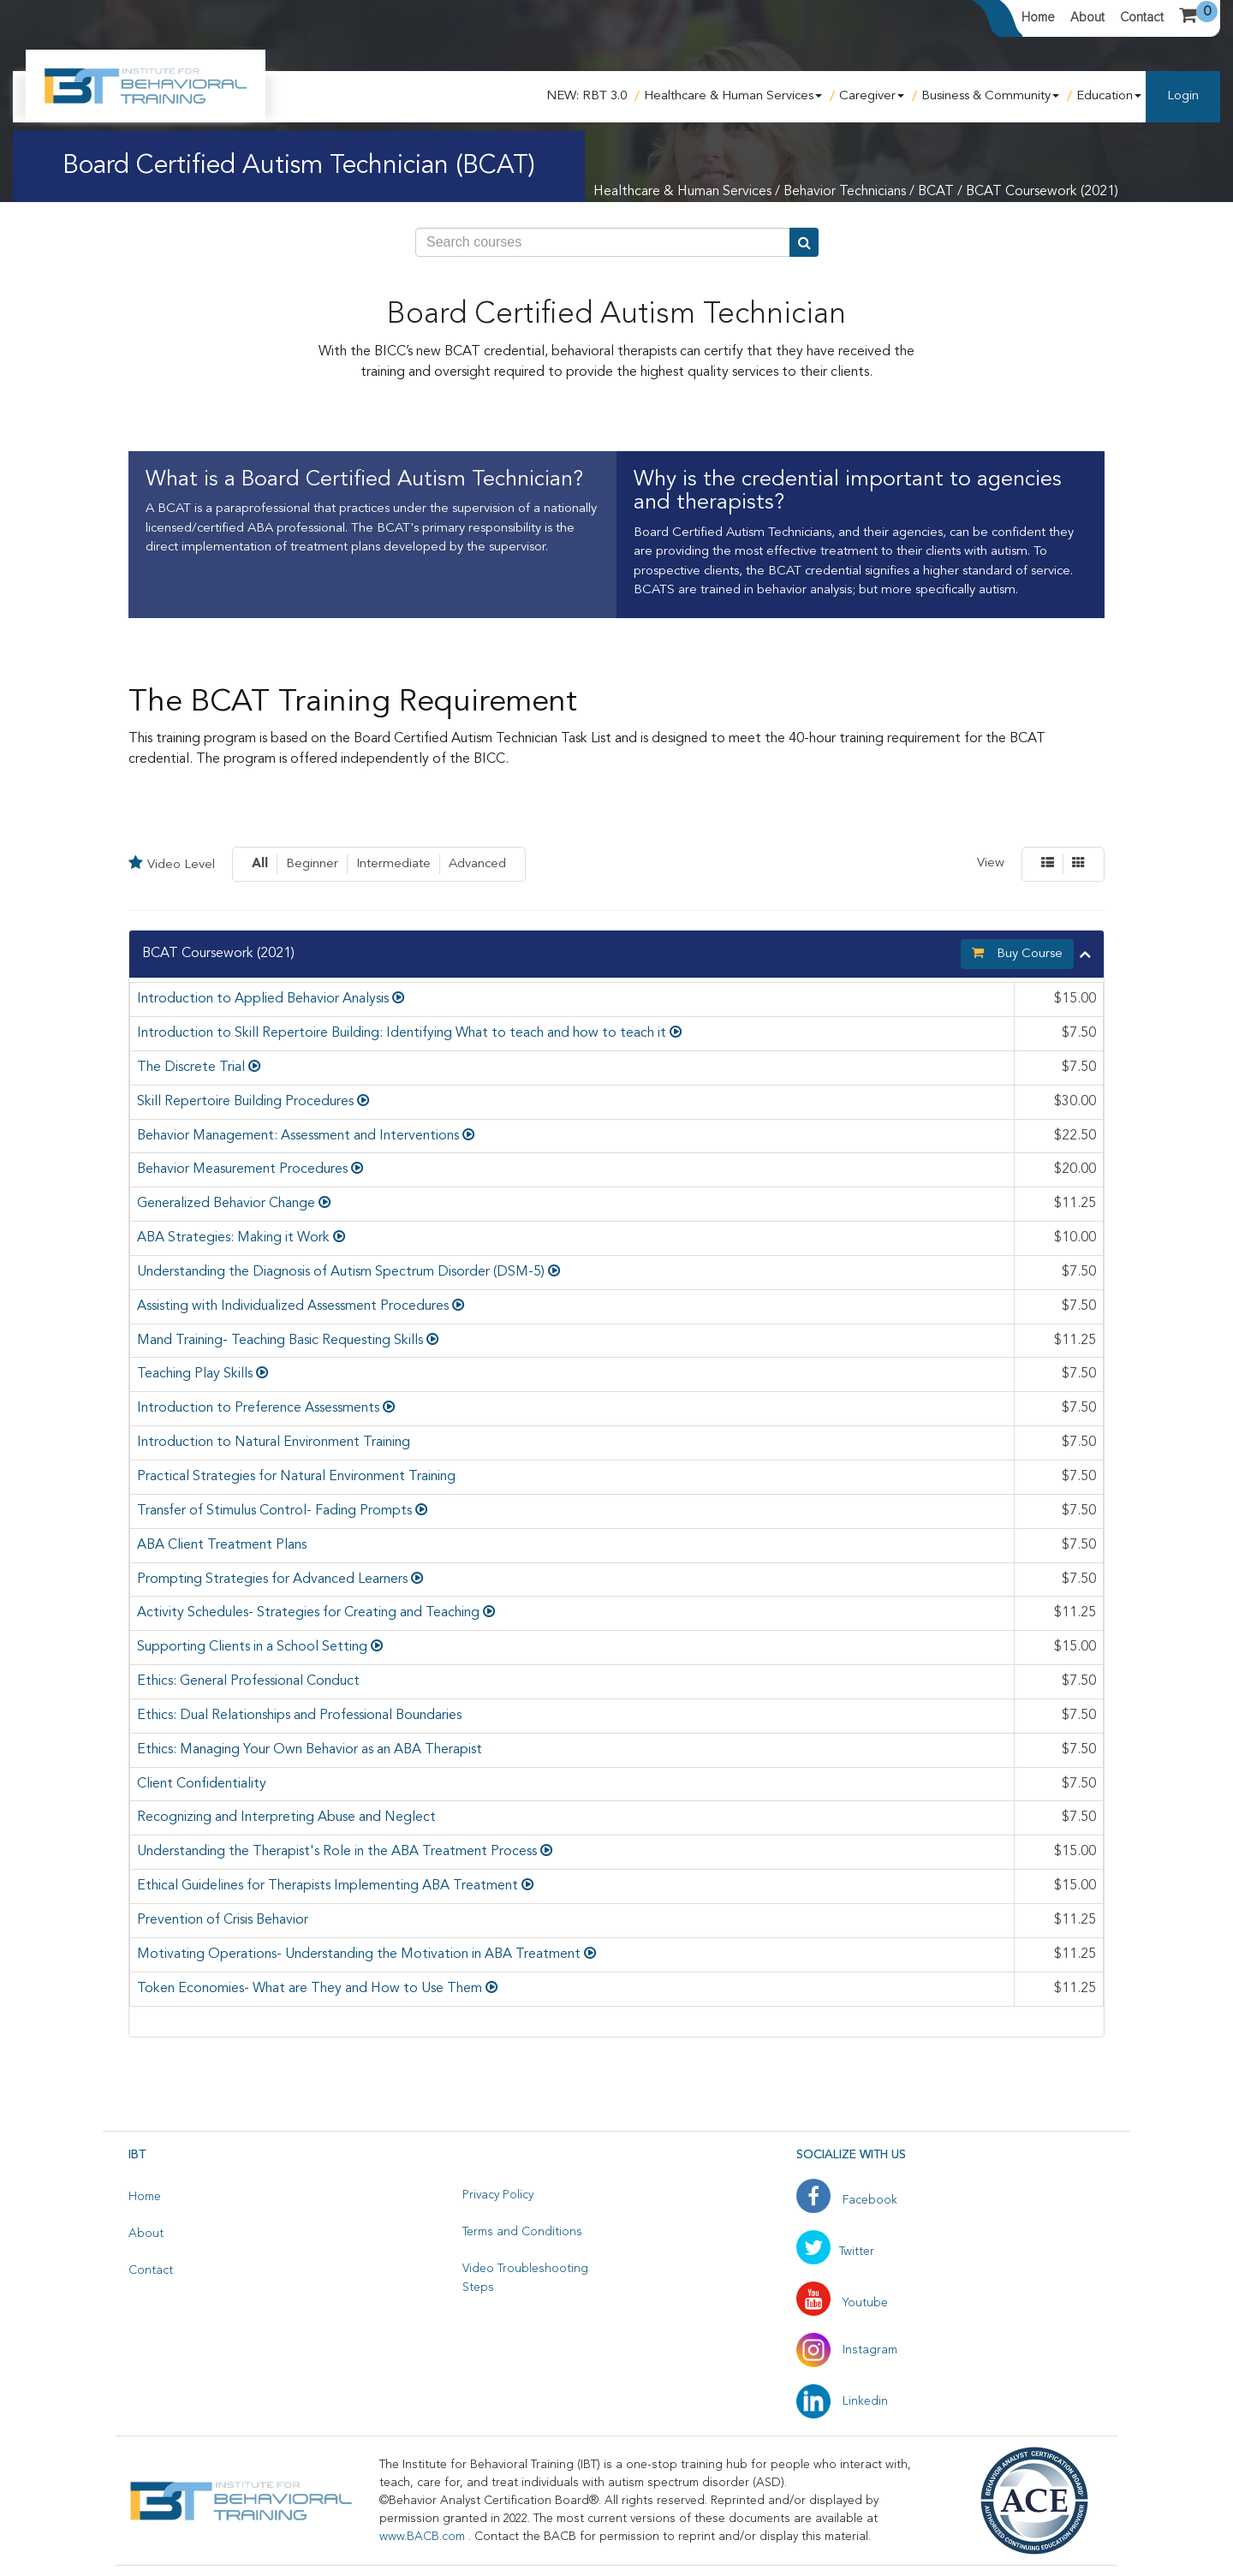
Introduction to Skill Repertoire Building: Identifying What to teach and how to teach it (401, 1033)
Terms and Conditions (522, 2232)
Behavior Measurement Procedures (242, 1169)
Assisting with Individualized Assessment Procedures (293, 1306)
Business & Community (990, 96)
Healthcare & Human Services (733, 96)
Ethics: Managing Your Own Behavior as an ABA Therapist (309, 1750)
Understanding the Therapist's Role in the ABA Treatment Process (337, 1852)
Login (1183, 96)
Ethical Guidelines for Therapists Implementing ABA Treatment (327, 1886)
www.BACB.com (423, 2537)
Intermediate (393, 864)
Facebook (846, 2200)
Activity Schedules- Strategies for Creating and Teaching (308, 1613)
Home (1038, 17)
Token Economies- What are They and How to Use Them (309, 1989)
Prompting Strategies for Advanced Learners (272, 1579)
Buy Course (1017, 953)
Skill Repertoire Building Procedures (245, 1102)
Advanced (477, 864)
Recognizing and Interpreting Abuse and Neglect (286, 1817)
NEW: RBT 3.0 (586, 96)
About (1087, 17)
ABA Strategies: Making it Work (233, 1238)
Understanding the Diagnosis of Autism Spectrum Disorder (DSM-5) (341, 1272)
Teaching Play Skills (195, 1374)
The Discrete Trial (191, 1067)
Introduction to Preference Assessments (258, 1408)
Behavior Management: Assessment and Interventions (298, 1136)
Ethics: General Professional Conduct (248, 1681)
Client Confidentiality (201, 1784)
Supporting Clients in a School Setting (252, 1647)
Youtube (842, 2303)
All (260, 864)
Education (1108, 96)
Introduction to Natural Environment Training (273, 1442)
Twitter (835, 2252)
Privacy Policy (497, 2195)
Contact (1142, 17)
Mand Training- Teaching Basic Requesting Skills (280, 1340)
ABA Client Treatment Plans (222, 1545)
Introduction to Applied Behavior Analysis (263, 999)
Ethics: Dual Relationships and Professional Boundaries (299, 1715)
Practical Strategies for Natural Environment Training (296, 1477)
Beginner (312, 864)
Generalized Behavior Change (226, 1204)
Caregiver (871, 96)
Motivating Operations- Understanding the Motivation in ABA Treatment (359, 1954)
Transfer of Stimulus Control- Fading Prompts (274, 1511)
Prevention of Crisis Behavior (222, 1920)
